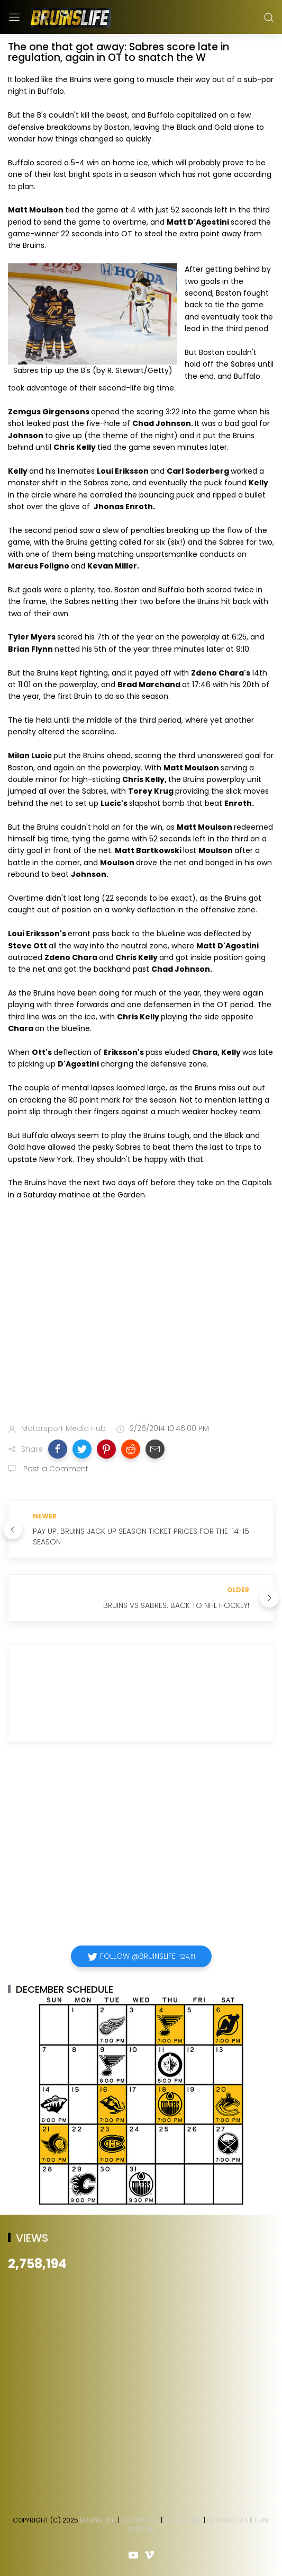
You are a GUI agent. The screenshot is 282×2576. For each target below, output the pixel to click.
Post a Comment (54, 1468)
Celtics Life (140, 2520)
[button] (57, 1449)
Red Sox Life (183, 2520)
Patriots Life (228, 2520)
